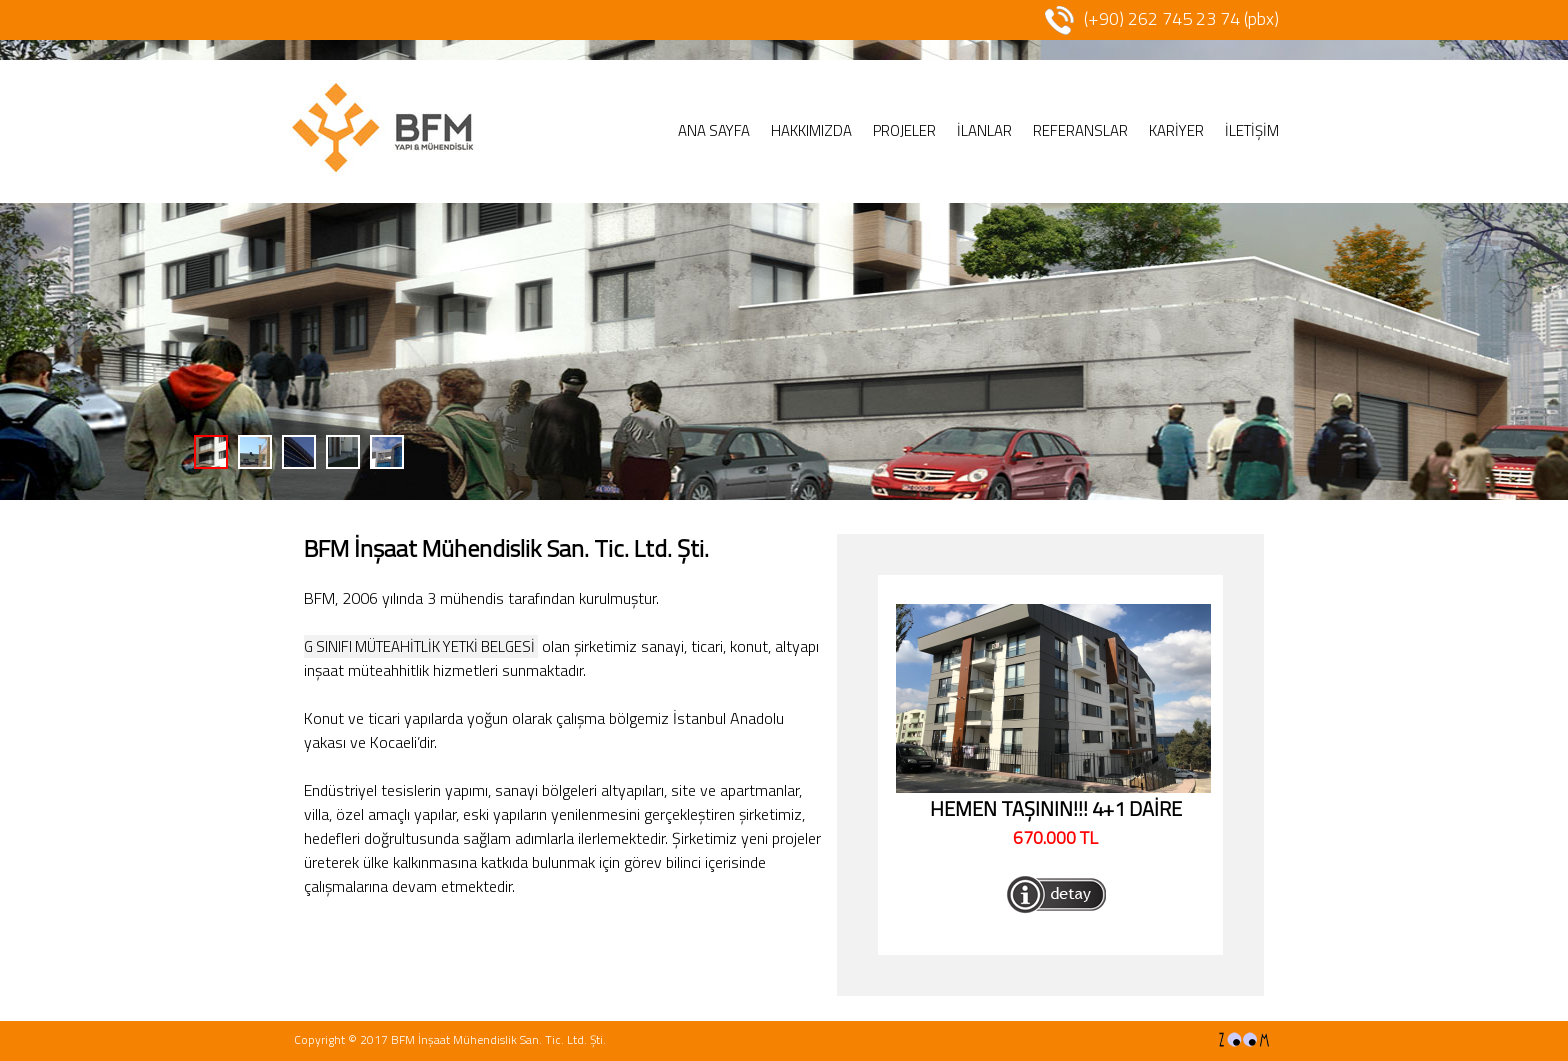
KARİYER (1176, 130)
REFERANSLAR (1080, 130)
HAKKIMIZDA (811, 130)
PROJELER (904, 130)
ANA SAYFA (714, 130)
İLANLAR (984, 130)
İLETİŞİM (1252, 130)
